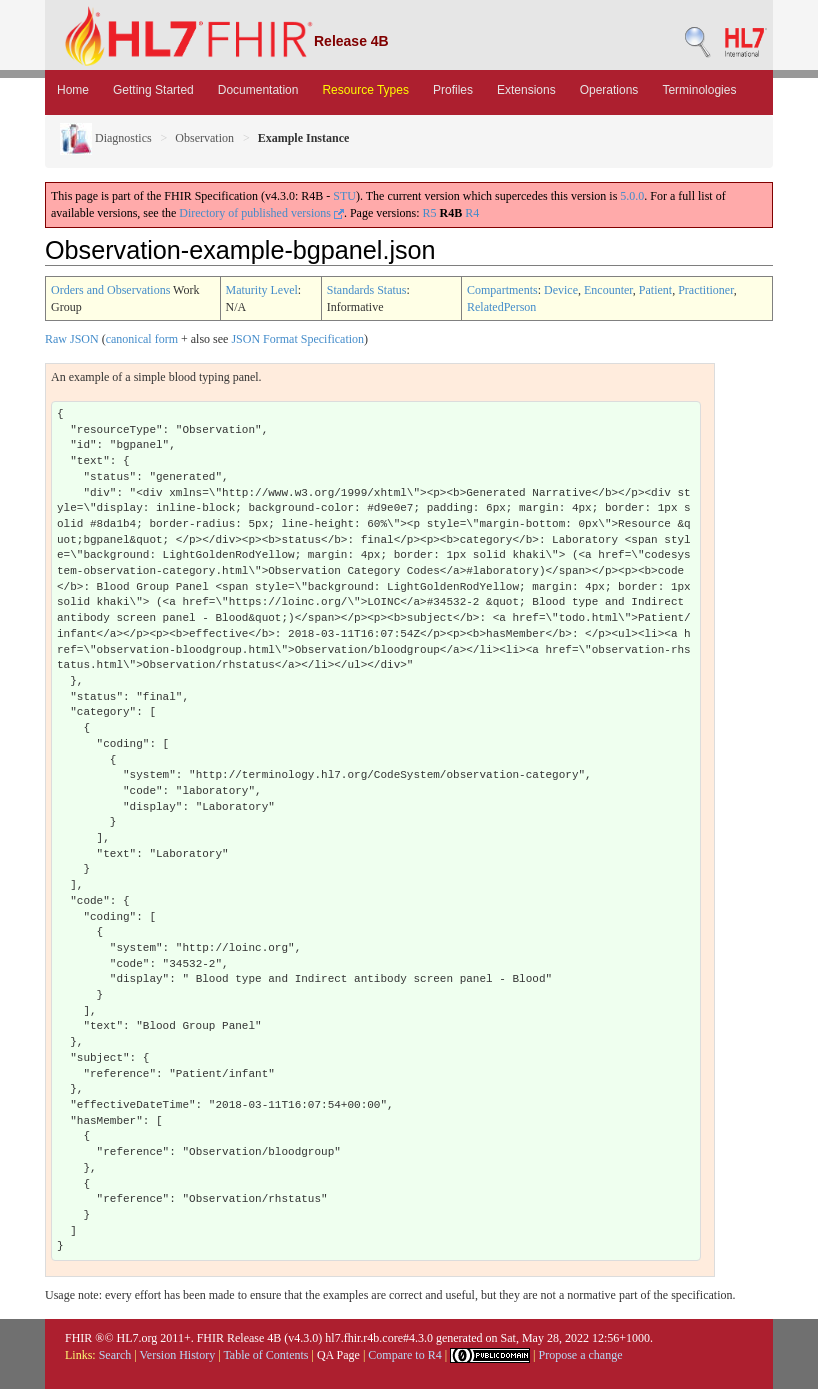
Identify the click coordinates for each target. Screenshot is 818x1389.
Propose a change (580, 1355)
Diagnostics (106, 138)
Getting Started (153, 90)
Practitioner (706, 290)
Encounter (608, 290)
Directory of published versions (261, 213)
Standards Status (367, 290)
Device (561, 290)
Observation (204, 138)
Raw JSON (72, 339)
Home (73, 90)
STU (344, 196)
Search (115, 1355)
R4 (472, 213)
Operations (609, 90)
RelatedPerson (501, 307)
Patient (655, 290)
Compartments (502, 290)
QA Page (338, 1355)
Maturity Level (262, 290)
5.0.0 (632, 196)
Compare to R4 (404, 1355)
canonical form (142, 339)
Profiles (453, 90)
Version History (178, 1355)
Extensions (526, 90)
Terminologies (699, 90)
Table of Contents (265, 1355)
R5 (430, 213)
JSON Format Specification (297, 339)
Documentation (258, 90)
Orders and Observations (110, 290)
